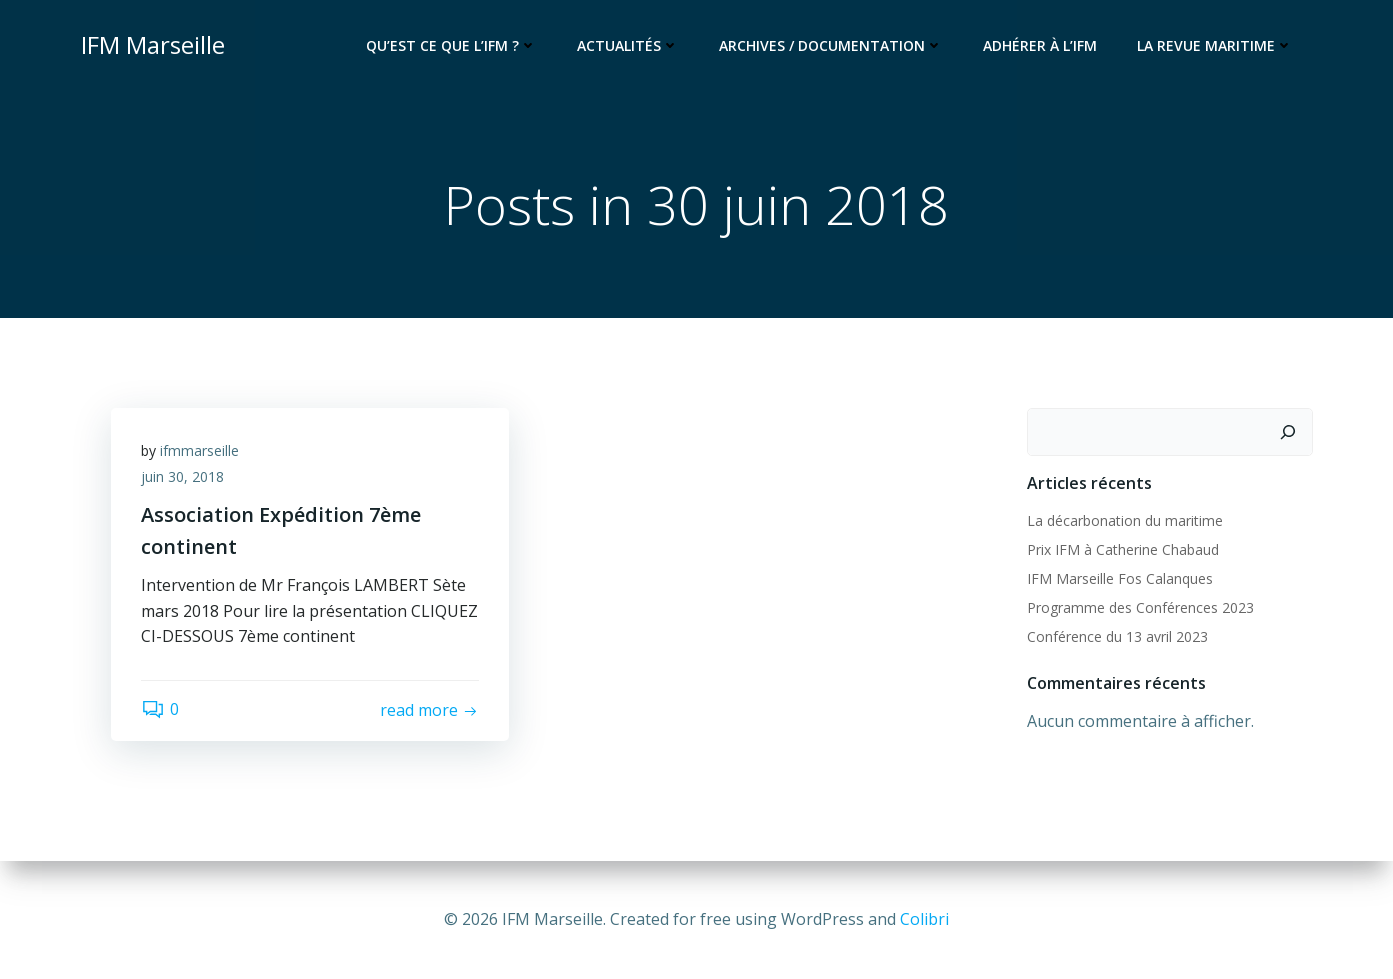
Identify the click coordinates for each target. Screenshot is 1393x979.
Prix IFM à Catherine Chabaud (1123, 549)
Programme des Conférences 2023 (1140, 607)
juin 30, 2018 (182, 476)
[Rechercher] (1288, 432)
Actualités (628, 45)
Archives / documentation (831, 45)
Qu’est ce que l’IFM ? (451, 45)
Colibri (924, 919)
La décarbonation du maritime (1125, 520)
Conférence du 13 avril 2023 (1117, 636)
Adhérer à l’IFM (1040, 45)
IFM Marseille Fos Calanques (1120, 578)
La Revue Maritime (1215, 45)
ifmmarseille (199, 450)
